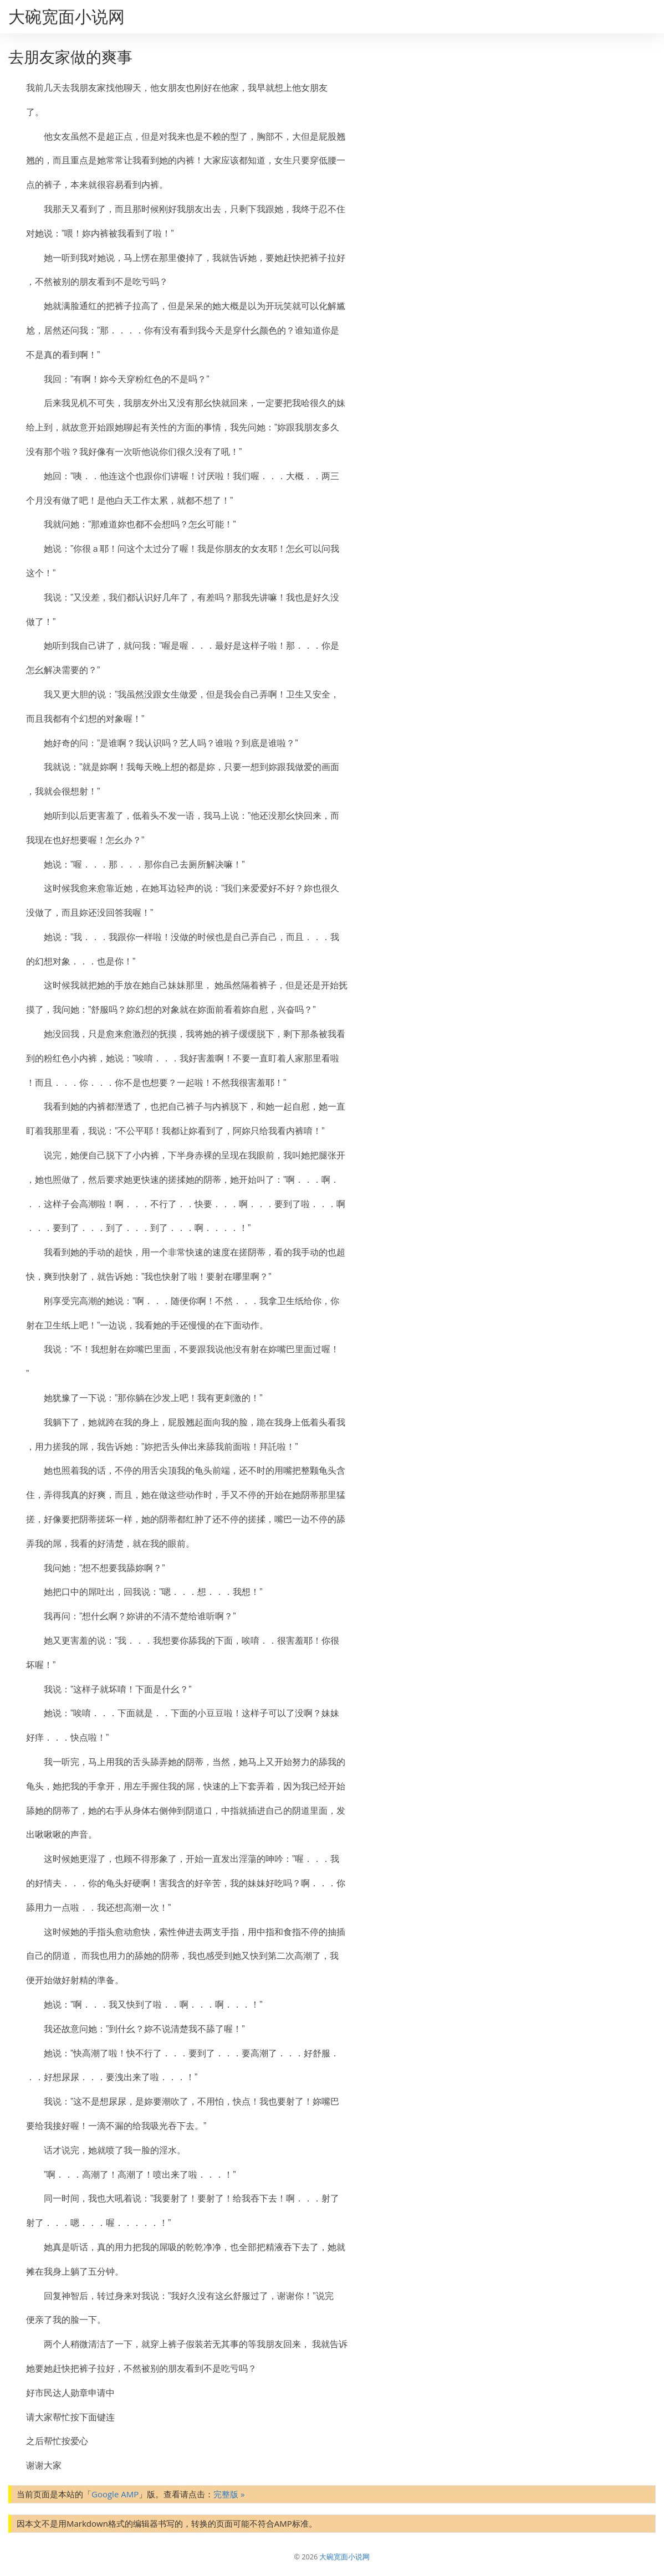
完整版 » (228, 2494)
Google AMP (115, 2494)
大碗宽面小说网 (66, 16)
